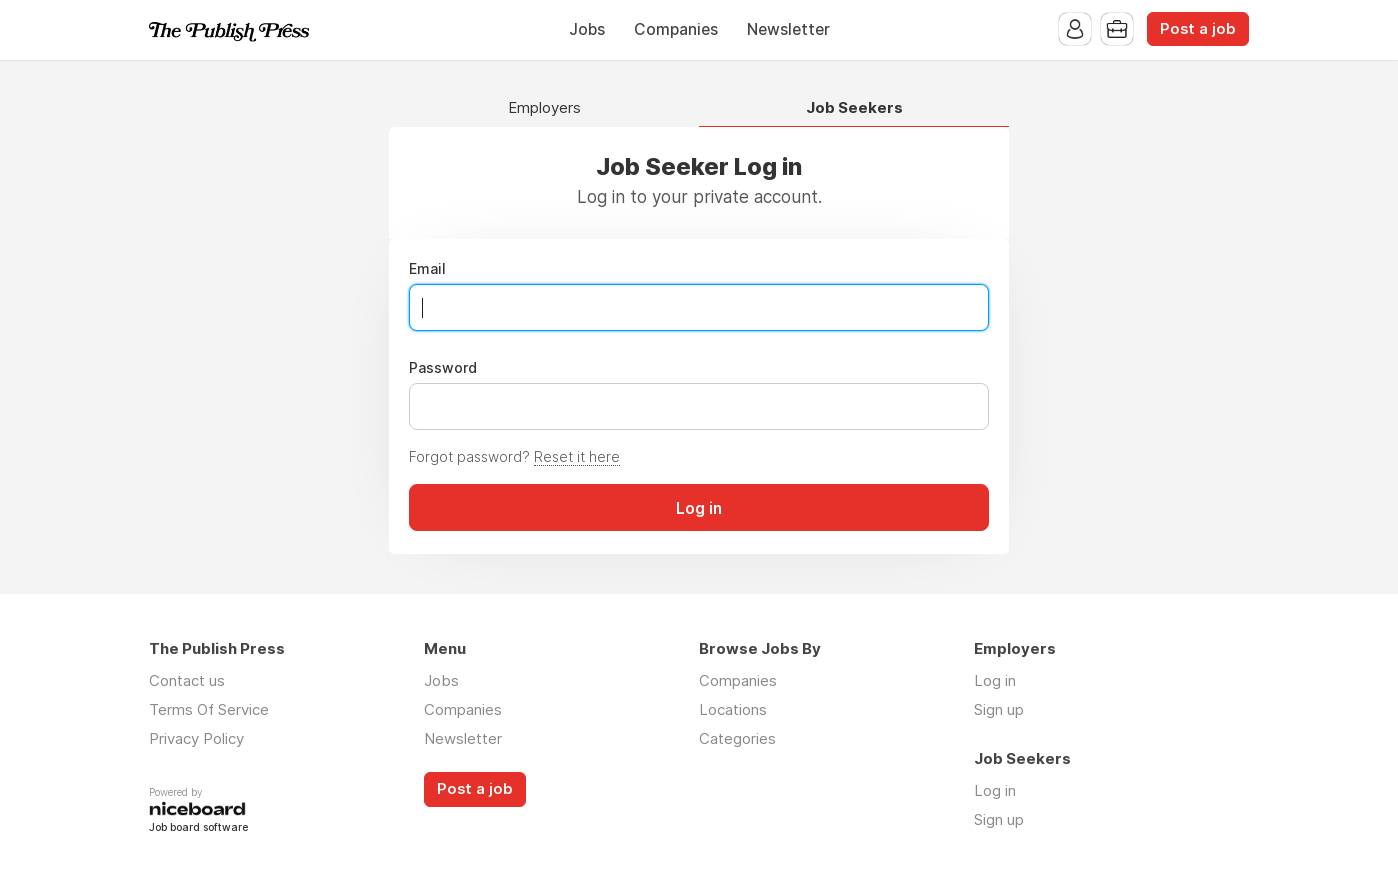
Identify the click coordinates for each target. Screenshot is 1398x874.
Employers (544, 108)
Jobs (587, 29)
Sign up (999, 709)
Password (443, 368)
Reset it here (577, 456)
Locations (733, 709)
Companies (676, 29)
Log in (995, 680)
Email (427, 269)
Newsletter (788, 29)
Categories (737, 738)
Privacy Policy (196, 738)
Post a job (1198, 29)
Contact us (187, 680)
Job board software (198, 828)
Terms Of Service (209, 709)
